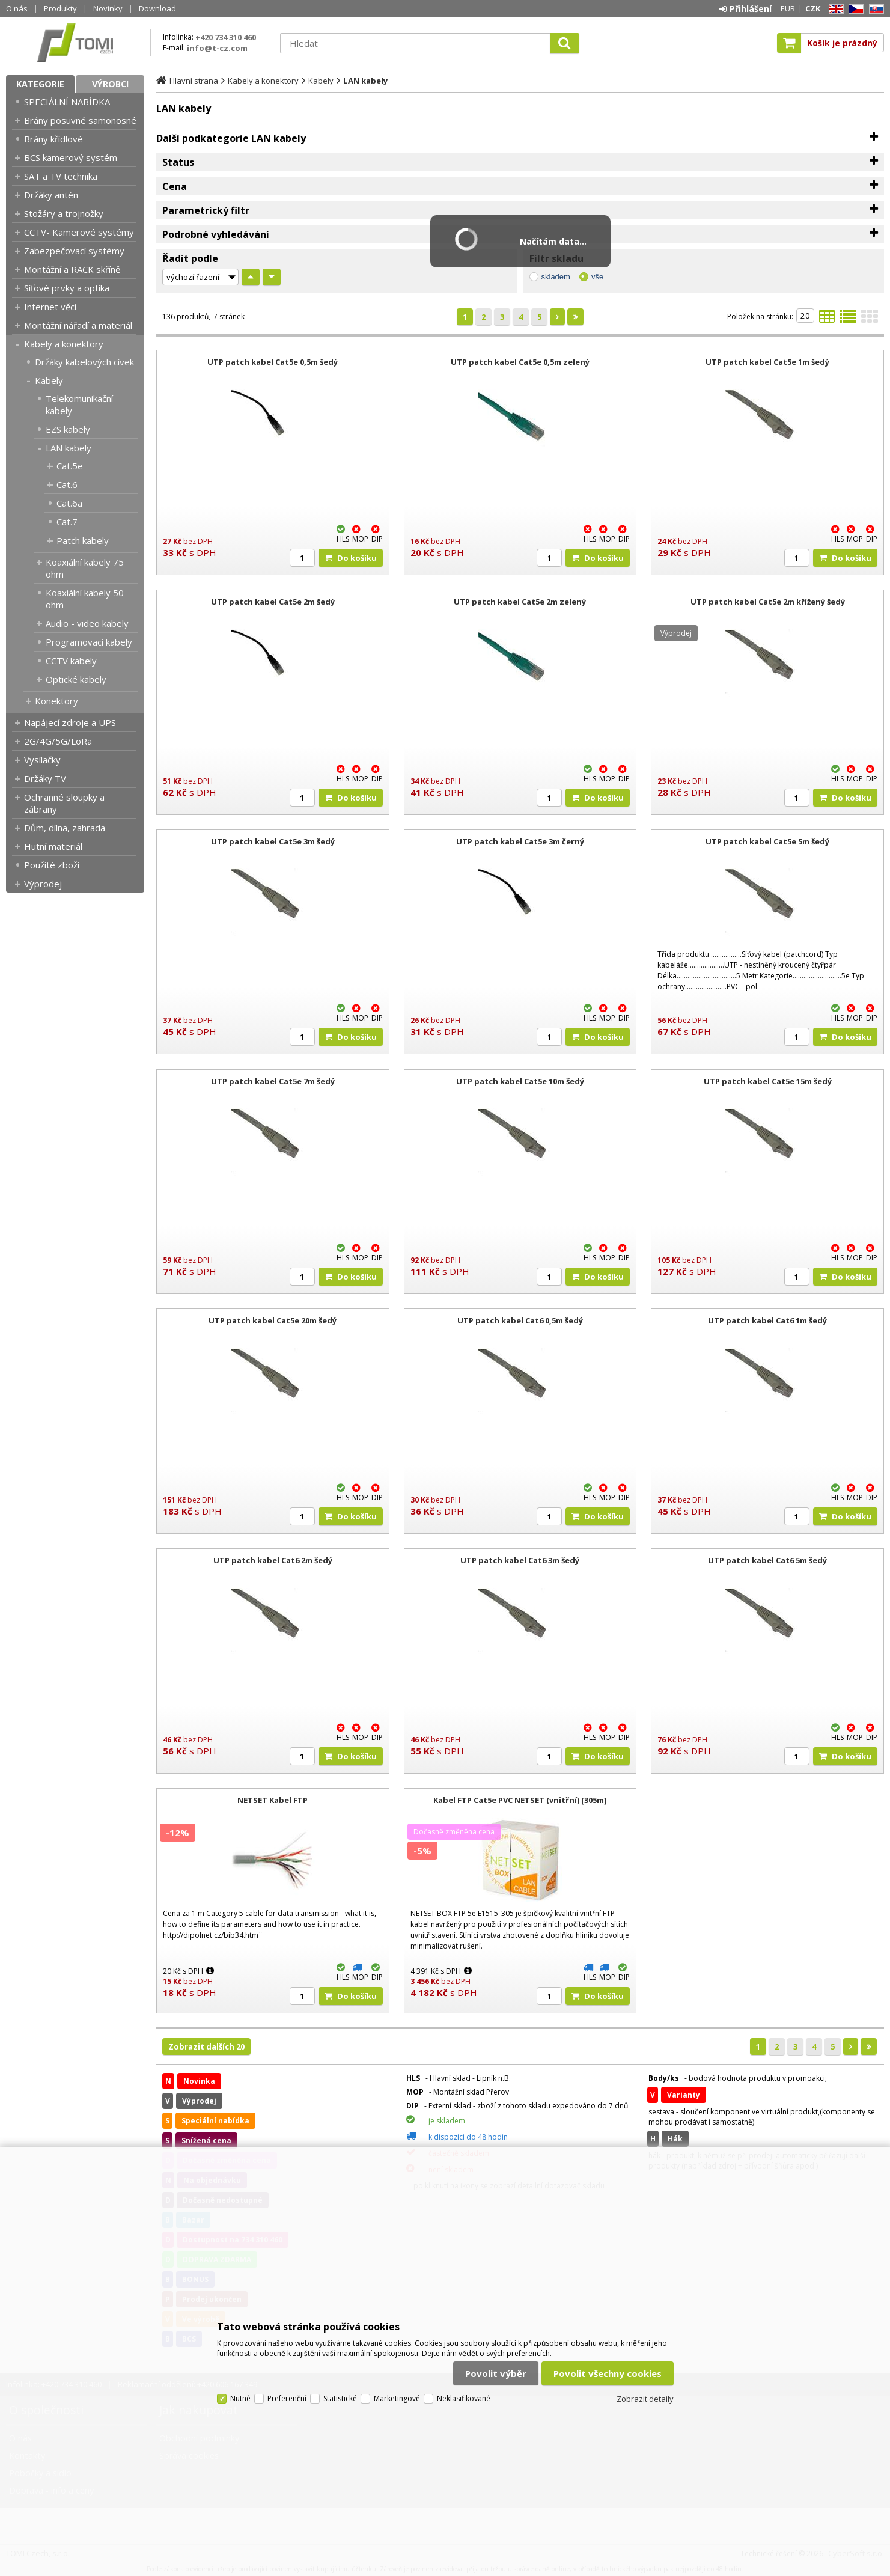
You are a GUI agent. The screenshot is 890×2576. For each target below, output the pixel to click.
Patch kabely (82, 540)
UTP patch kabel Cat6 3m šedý (519, 1560)
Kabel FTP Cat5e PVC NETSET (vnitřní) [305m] (520, 1800)
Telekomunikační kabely (79, 404)
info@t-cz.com (217, 48)
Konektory (56, 701)
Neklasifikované (463, 2398)
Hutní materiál (53, 846)
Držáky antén (51, 195)
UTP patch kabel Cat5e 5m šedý (767, 841)
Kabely (49, 380)
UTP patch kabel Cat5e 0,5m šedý (272, 361)
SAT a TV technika (60, 176)
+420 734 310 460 (225, 37)
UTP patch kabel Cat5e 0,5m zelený (520, 361)
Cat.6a (69, 503)
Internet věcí (50, 307)
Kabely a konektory (63, 344)
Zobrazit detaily (645, 2398)
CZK (812, 8)
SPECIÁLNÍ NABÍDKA (67, 102)
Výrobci (110, 84)
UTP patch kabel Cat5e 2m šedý (273, 601)
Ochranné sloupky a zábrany (64, 803)
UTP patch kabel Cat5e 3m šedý (273, 841)
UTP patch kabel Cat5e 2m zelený (520, 601)
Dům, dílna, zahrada (64, 828)
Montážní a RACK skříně (72, 269)
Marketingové (397, 2398)
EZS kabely (68, 429)
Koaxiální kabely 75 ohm (85, 568)
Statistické (340, 2398)
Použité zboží (51, 865)
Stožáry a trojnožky (63, 213)
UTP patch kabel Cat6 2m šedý (272, 1560)
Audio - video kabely (87, 623)
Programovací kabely (89, 642)
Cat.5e (69, 466)
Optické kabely (76, 679)
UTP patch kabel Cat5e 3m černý (520, 841)
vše (597, 276)
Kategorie (40, 84)
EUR (788, 8)
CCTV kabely (71, 661)
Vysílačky (42, 760)
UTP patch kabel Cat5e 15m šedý (768, 1081)
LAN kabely (68, 448)
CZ (854, 9)
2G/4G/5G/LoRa (58, 741)
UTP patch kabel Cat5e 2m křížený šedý (767, 601)
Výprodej (43, 883)
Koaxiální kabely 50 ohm (85, 599)
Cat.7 (67, 522)
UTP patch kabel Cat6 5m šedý (767, 1560)
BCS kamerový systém (70, 157)
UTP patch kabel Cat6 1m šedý (767, 1320)
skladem (555, 276)
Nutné (240, 2398)
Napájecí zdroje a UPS (70, 722)
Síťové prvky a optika (66, 288)
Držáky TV (45, 778)
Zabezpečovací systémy (74, 251)
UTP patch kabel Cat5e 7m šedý (273, 1081)
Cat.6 (67, 484)
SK (874, 9)
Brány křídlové (53, 139)
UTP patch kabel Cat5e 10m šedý (520, 1081)
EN (834, 9)
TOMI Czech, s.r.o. (75, 42)
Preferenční (286, 2398)
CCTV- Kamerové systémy (79, 232)
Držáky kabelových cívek (84, 362)
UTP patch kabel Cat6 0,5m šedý (520, 1320)
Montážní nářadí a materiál (78, 325)
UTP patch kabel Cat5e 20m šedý (273, 1320)
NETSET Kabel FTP (272, 1800)
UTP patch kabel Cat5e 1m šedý (767, 361)
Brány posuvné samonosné (80, 120)
